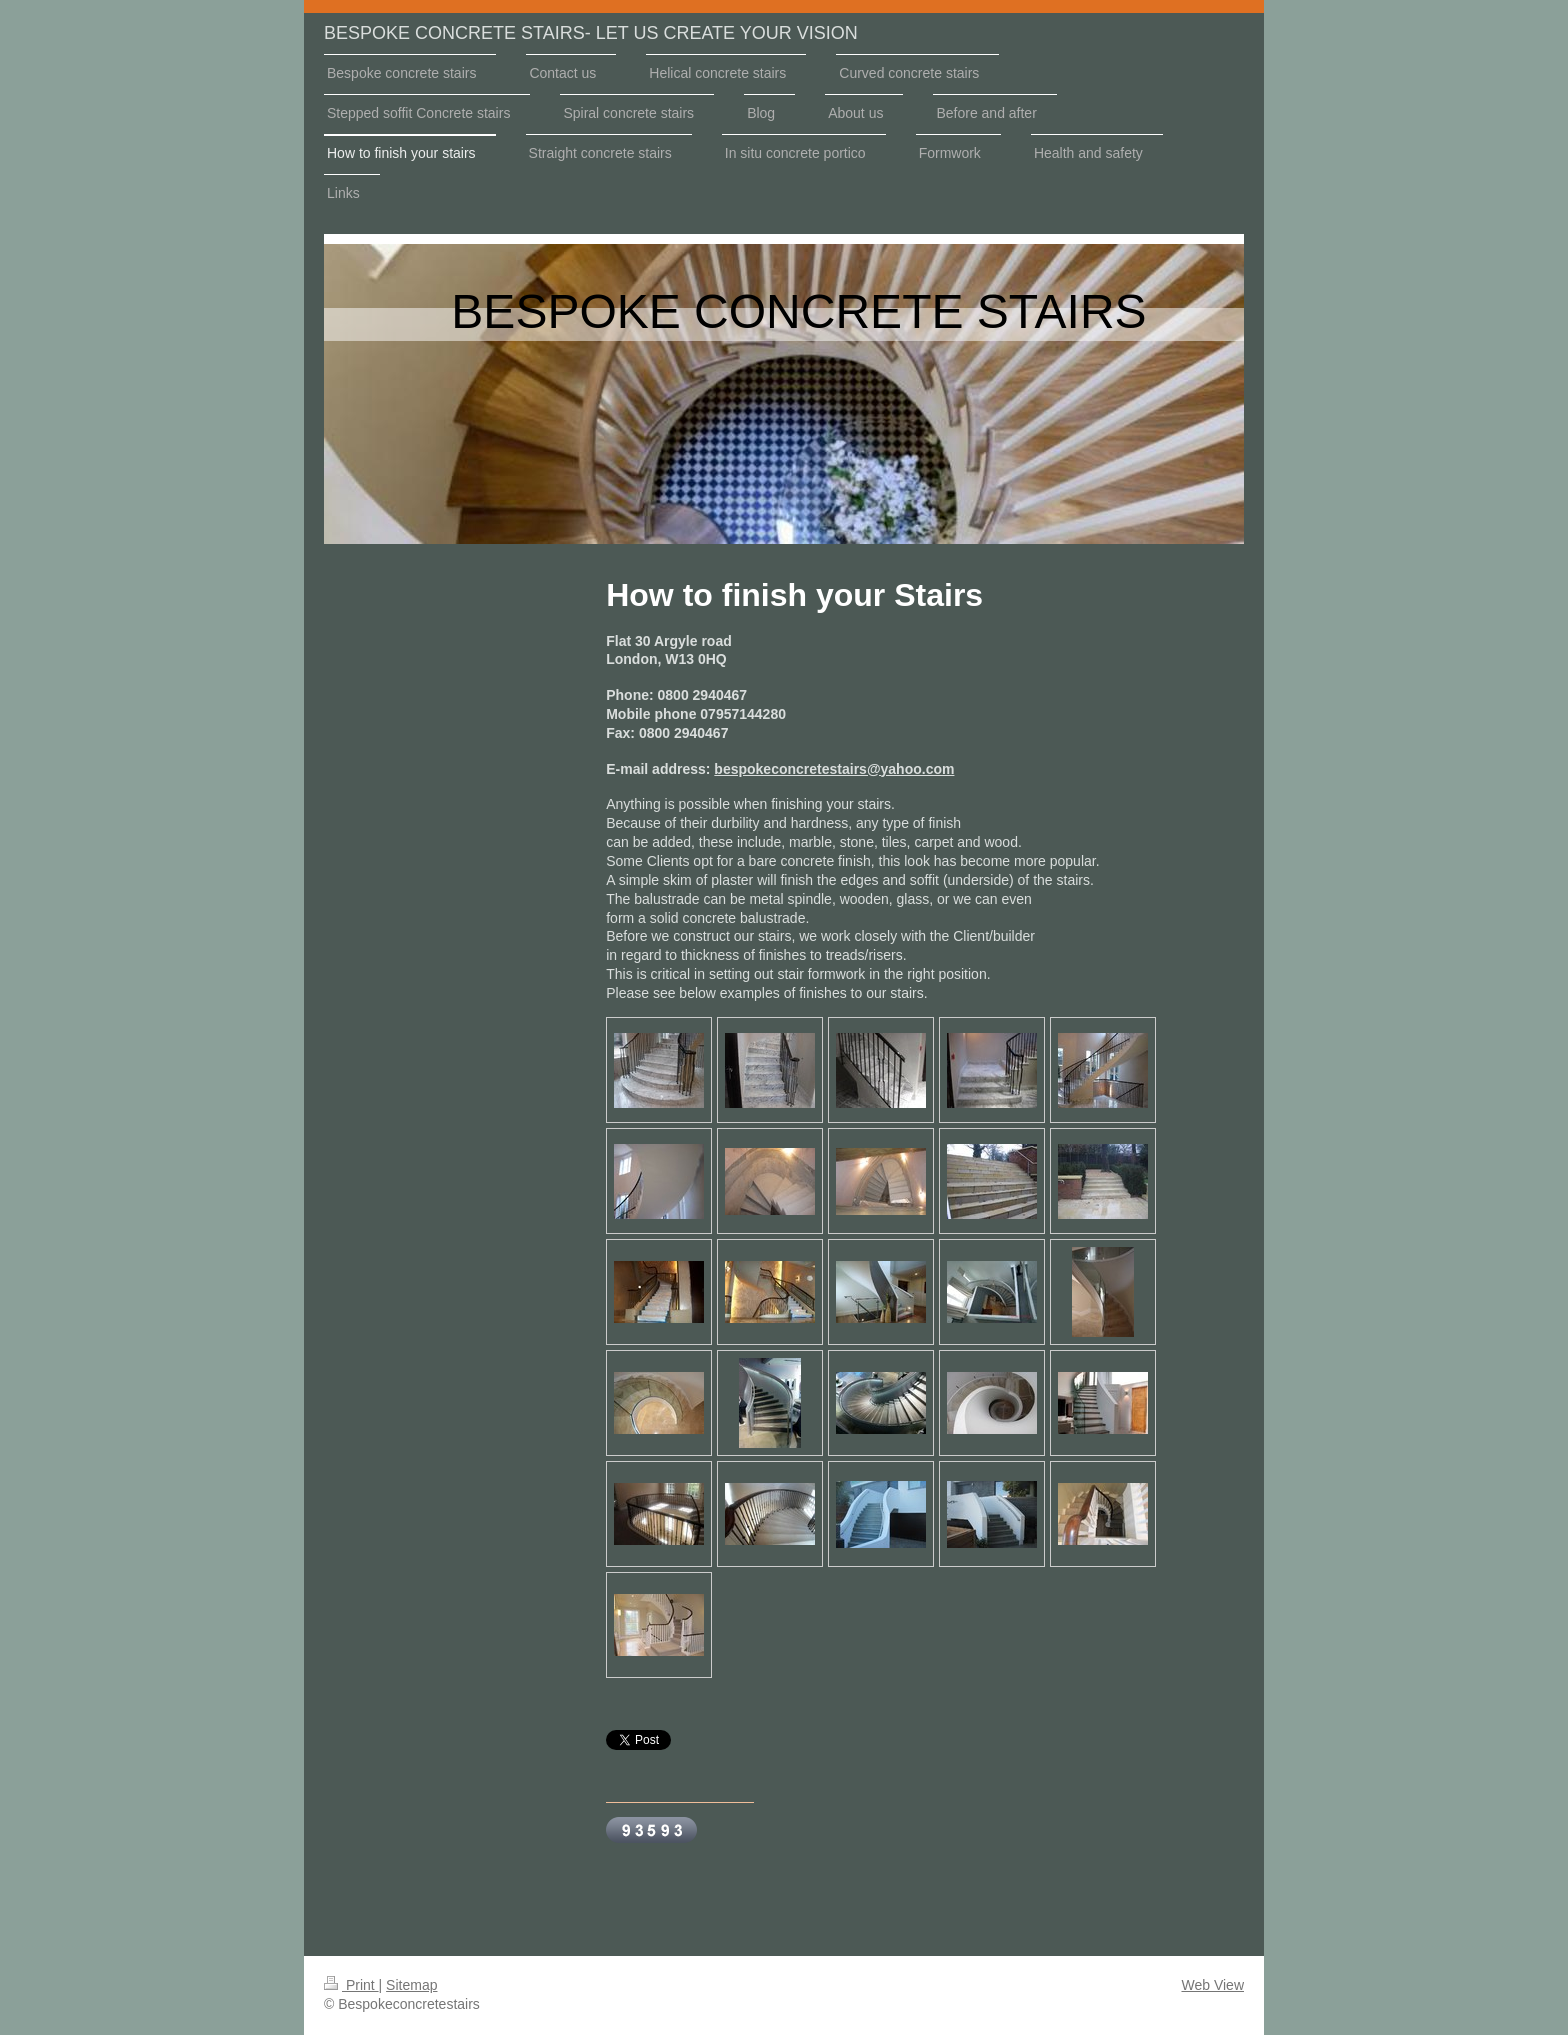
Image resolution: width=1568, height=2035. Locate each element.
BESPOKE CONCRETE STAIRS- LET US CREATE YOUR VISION (591, 33)
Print (351, 1985)
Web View (1212, 1985)
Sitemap (411, 1985)
